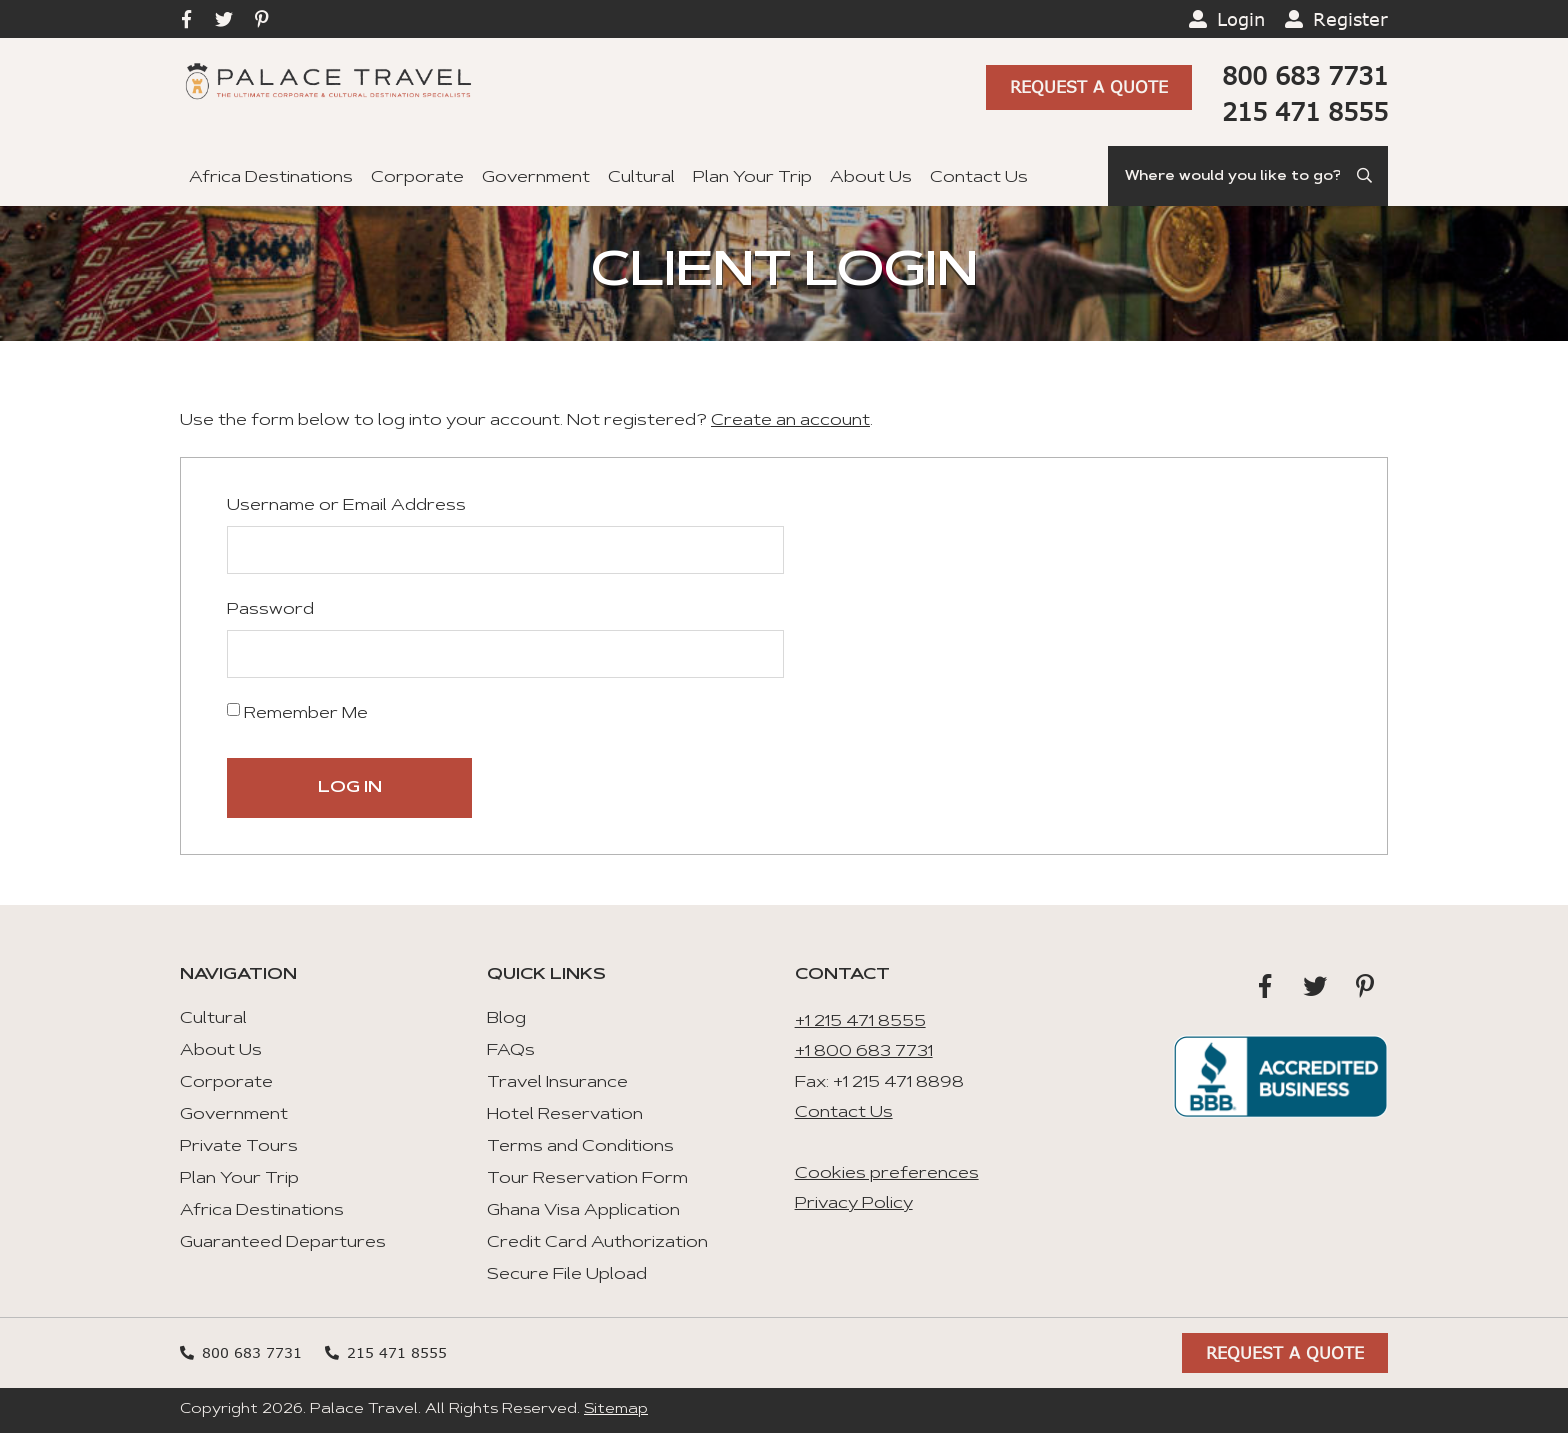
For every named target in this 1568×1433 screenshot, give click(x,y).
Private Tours (239, 1147)
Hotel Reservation (565, 1115)
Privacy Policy (854, 1204)
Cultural (641, 178)
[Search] (1248, 176)
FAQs (511, 1051)
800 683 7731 (1305, 75)
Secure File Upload (567, 1275)
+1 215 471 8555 (860, 1022)
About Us (871, 178)
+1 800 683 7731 (864, 1052)
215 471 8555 (1305, 111)
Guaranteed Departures (283, 1243)
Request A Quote (1089, 86)
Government (536, 178)
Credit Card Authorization (597, 1243)
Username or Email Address (346, 506)
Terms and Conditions (580, 1147)
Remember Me (297, 712)
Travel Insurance (557, 1083)
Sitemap (616, 1410)
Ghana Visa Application (583, 1211)
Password (270, 610)
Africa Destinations (271, 178)
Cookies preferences (887, 1174)
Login (1241, 19)
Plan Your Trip (752, 178)
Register (1350, 19)
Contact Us (979, 178)
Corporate (417, 178)
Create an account (790, 421)
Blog (506, 1019)
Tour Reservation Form (587, 1179)
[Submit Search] (1366, 176)
